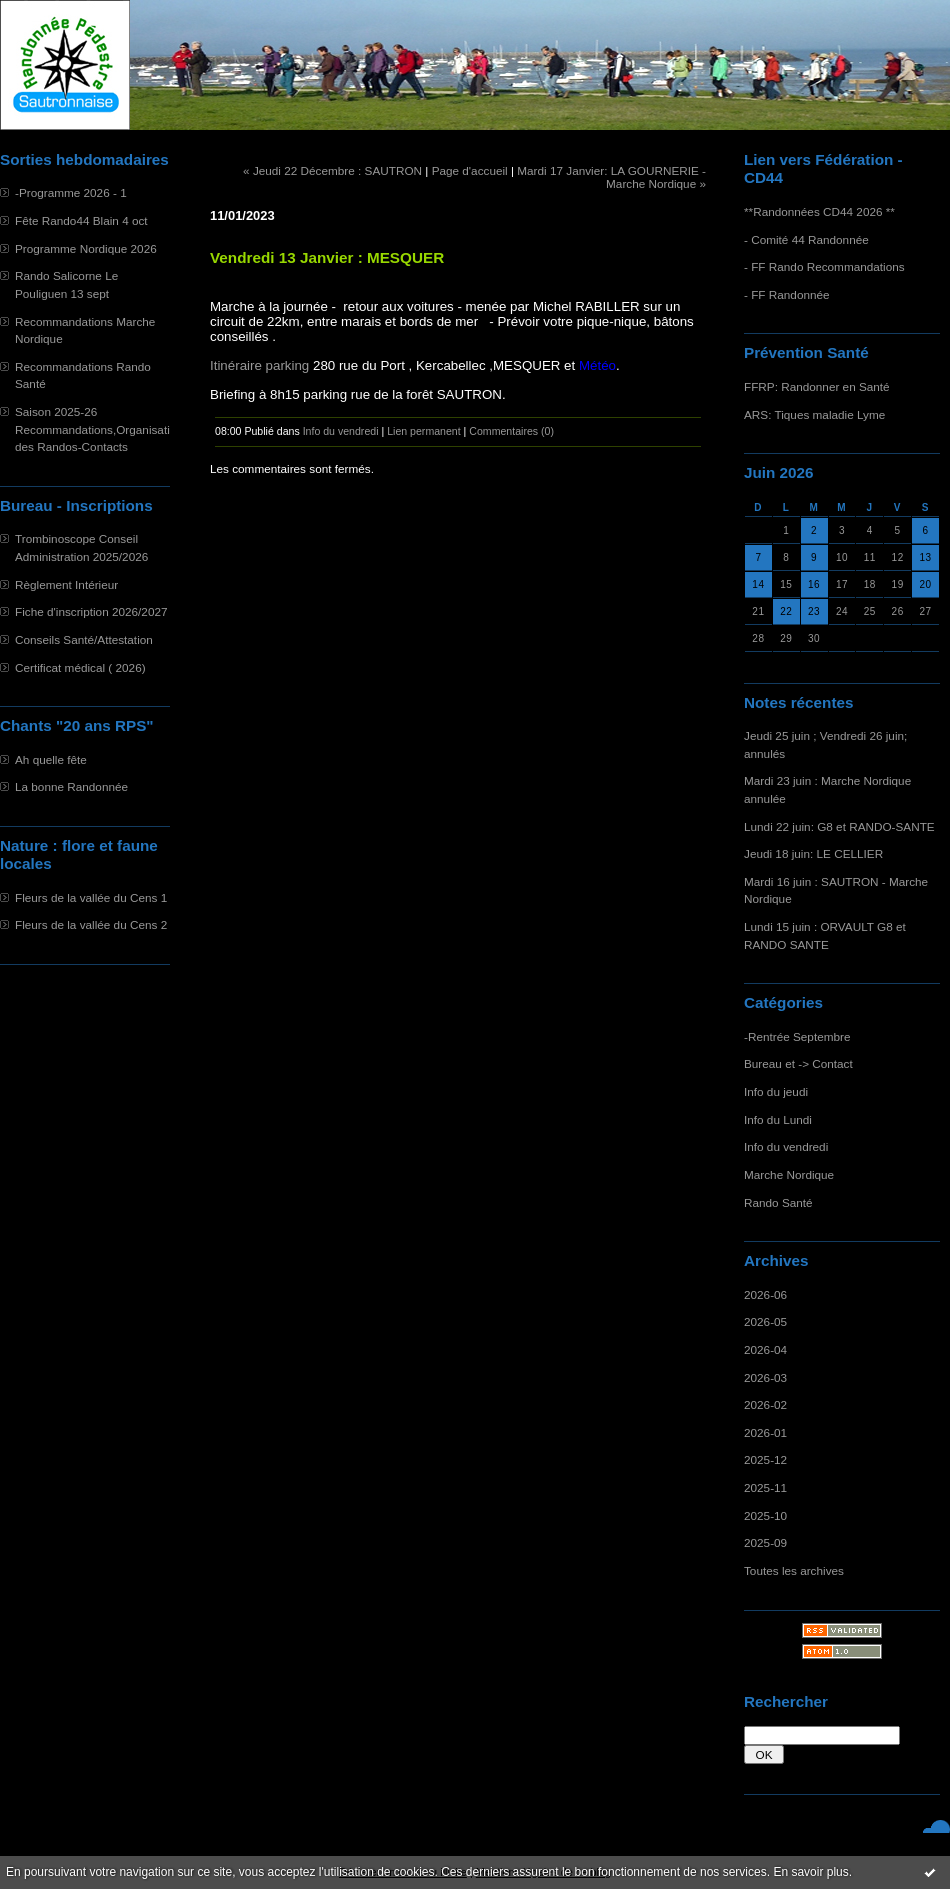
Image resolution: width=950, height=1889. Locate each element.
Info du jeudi (776, 1091)
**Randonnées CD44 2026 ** (819, 211)
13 (925, 557)
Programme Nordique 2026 (86, 248)
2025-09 (765, 1542)
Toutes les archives (794, 1570)
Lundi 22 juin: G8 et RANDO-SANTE (839, 826)
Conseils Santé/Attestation (84, 639)
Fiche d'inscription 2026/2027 (91, 611)
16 (814, 584)
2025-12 (765, 1459)
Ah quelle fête (51, 759)
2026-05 (765, 1321)
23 (814, 611)
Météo (597, 365)
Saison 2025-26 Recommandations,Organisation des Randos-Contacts (99, 429)
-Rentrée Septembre (797, 1036)
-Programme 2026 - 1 (71, 192)
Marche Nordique (789, 1174)
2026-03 (765, 1377)
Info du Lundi (778, 1119)
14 (758, 584)
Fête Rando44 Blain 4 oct (81, 220)
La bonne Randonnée (71, 786)
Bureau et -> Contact (798, 1063)
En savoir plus (810, 1872)
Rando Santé (778, 1202)
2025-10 (765, 1515)
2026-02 (765, 1404)
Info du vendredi (786, 1146)
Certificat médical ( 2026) (80, 667)
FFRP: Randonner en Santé (817, 386)
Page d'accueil (470, 170)
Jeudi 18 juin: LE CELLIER (813, 853)
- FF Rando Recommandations (824, 266)
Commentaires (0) (511, 431)
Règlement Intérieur (66, 584)
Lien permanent (424, 431)
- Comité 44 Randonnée (806, 239)
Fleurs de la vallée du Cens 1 (91, 897)
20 (925, 584)
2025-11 (765, 1487)
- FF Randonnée (787, 294)
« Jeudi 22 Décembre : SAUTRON (332, 170)
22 (786, 611)
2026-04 (765, 1349)
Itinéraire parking (259, 365)
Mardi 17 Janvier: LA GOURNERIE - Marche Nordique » (611, 177)
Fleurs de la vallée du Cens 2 (91, 924)
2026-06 (765, 1294)
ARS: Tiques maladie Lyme (814, 414)
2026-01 (765, 1432)
